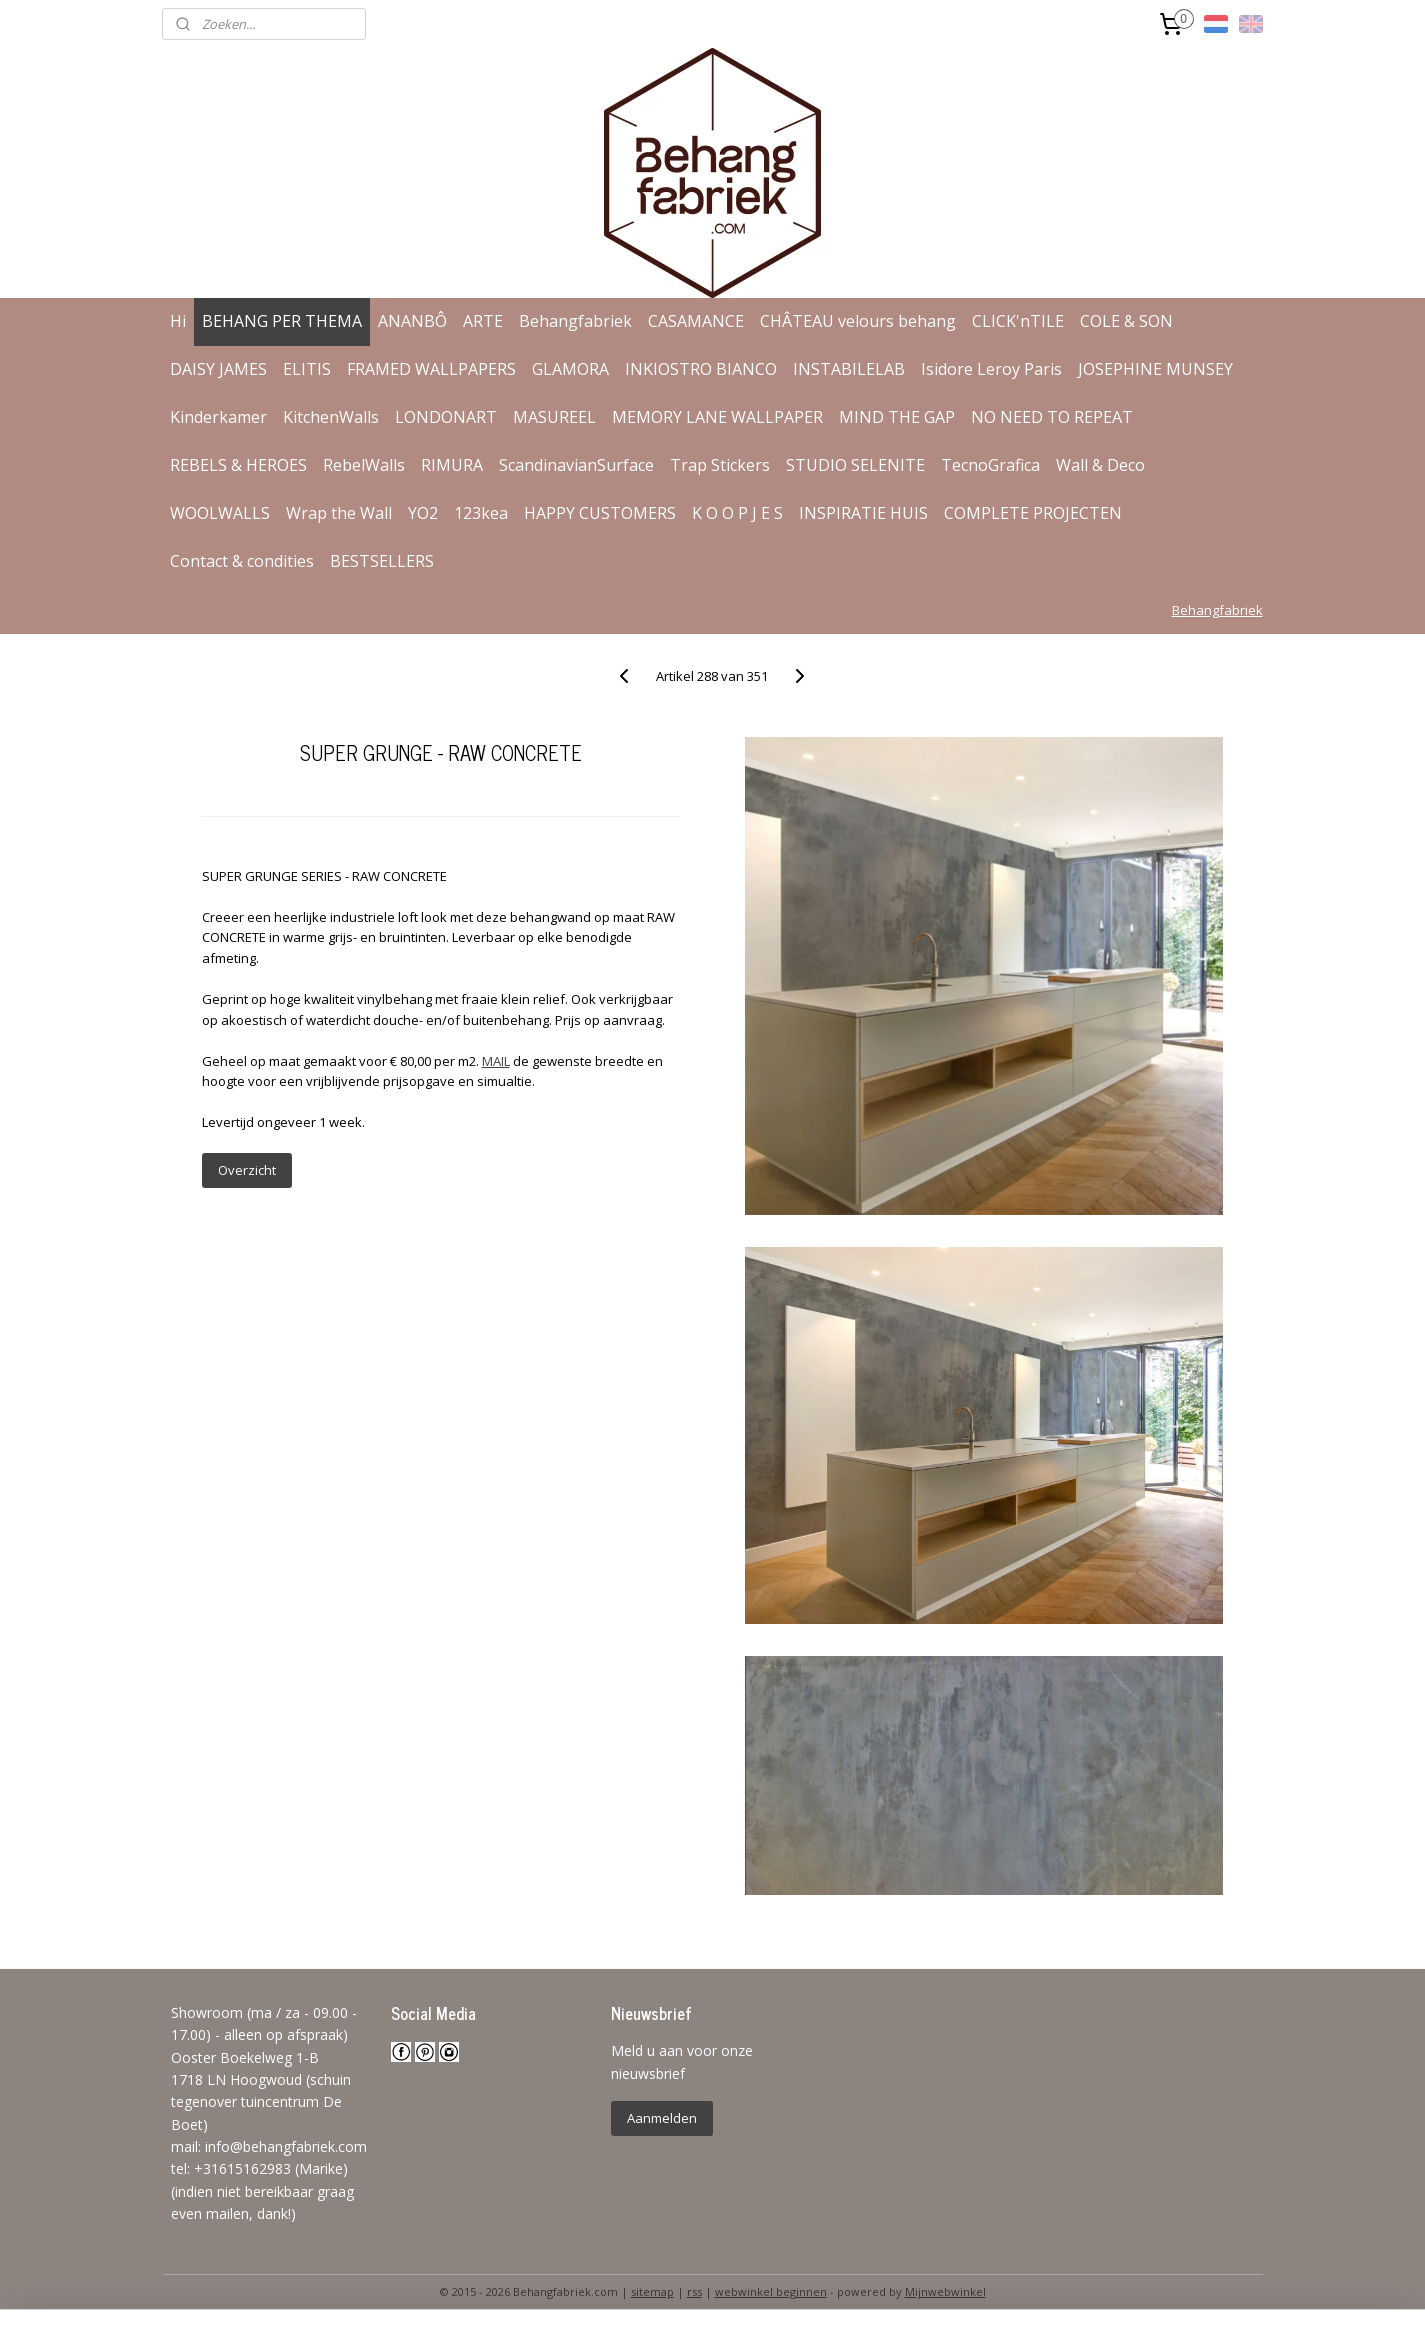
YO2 (423, 513)
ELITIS (307, 369)
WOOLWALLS (220, 513)
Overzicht (247, 1170)
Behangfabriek (575, 321)
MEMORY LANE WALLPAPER (717, 417)
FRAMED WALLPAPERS (431, 369)
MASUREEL (554, 417)
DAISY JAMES (218, 369)
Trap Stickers (720, 465)
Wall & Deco (1100, 465)
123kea (481, 513)
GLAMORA (570, 369)
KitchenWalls (331, 417)
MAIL (496, 1061)
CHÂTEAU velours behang (858, 321)
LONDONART (446, 417)
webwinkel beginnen (771, 2291)
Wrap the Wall (339, 513)
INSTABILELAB (849, 369)
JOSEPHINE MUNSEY (1155, 369)
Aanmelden (662, 2118)
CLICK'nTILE (1018, 321)
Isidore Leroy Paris (991, 369)
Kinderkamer (218, 417)
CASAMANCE (696, 321)
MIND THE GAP (897, 417)
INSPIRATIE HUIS (863, 513)
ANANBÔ (412, 321)
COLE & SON (1126, 321)
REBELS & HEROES (238, 465)
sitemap (652, 2291)
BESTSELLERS (382, 561)
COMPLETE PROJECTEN (1033, 513)
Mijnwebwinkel (945, 2291)
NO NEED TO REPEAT (1052, 417)
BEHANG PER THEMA (282, 321)
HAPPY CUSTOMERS (600, 513)
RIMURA (452, 465)
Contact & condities (242, 561)
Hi (178, 321)
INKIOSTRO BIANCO (701, 369)
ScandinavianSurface (576, 465)
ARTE (483, 321)
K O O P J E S (737, 513)
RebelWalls (364, 465)
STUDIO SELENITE (855, 465)
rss (694, 2291)
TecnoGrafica (990, 465)
